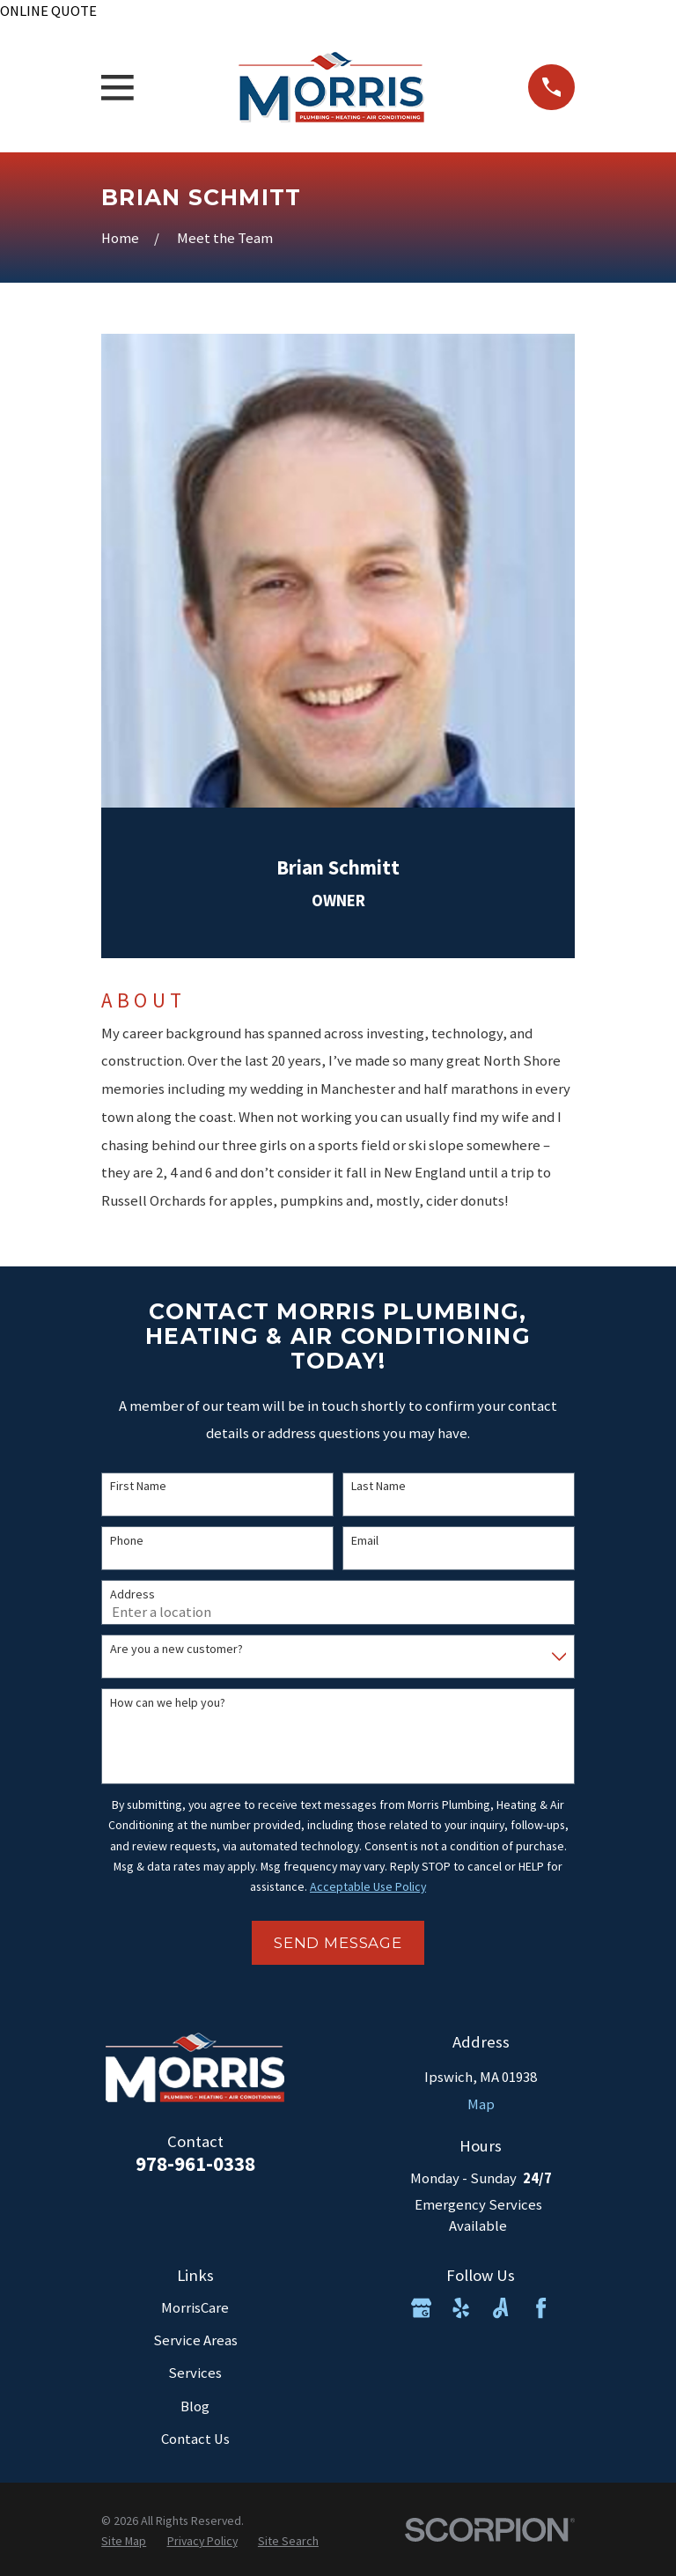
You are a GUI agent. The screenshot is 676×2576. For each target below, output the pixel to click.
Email (364, 1540)
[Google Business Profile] (421, 2308)
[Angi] (500, 2308)
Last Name (378, 1486)
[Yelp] (461, 2308)
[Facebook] (541, 2308)
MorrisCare (195, 2308)
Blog (194, 2406)
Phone (126, 1540)
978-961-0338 (195, 2164)
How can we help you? (167, 1702)
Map (481, 2104)
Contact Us (195, 2439)
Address (132, 1594)
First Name (138, 1486)
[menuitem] (123, 2541)
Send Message (338, 1943)
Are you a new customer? (176, 1649)
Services (195, 2373)
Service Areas (195, 2340)
